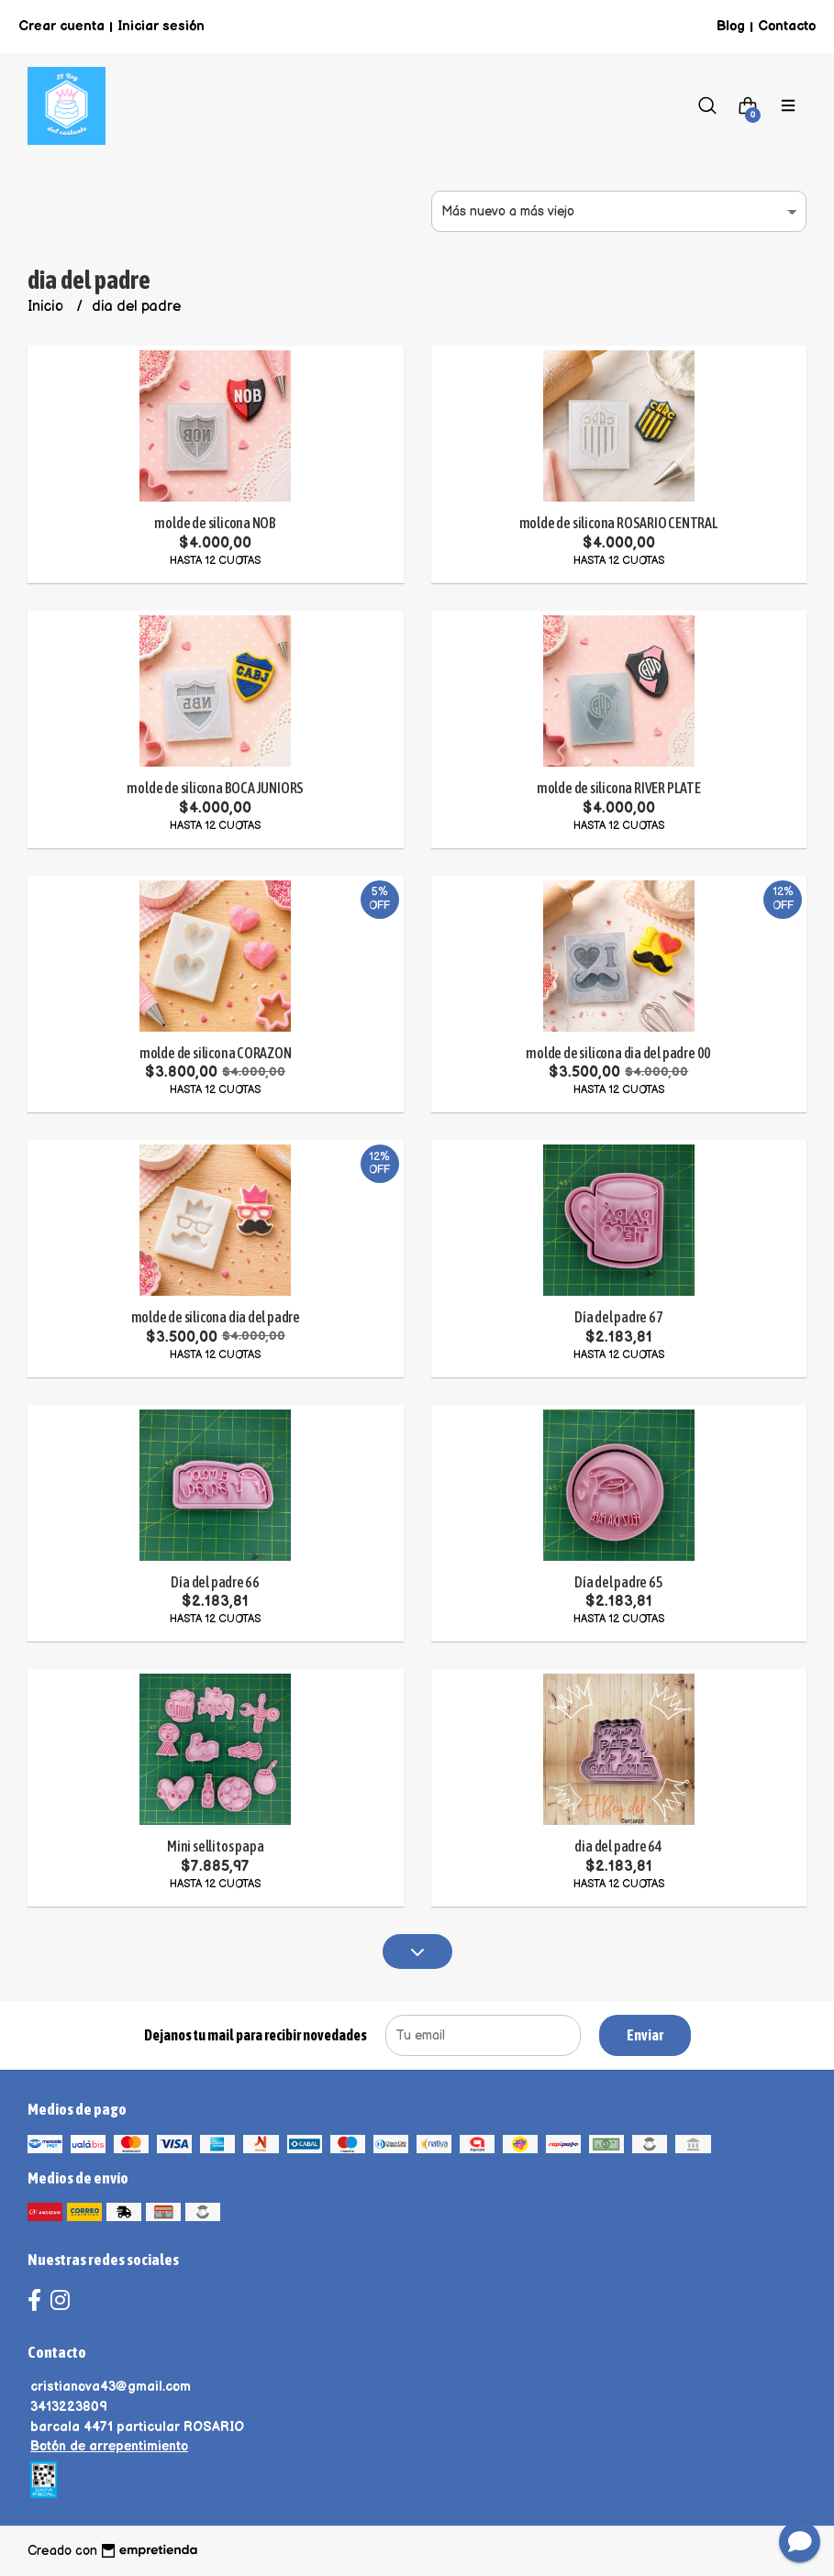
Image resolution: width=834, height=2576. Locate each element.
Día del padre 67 (618, 1317)
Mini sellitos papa (215, 1846)
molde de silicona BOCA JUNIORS (215, 787)
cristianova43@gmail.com (110, 2386)
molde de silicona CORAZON (215, 1053)
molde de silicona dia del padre (216, 1317)
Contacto (787, 26)
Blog (731, 26)
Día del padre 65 (618, 1582)
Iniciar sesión (161, 26)
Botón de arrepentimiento (109, 2446)
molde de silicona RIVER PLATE (619, 787)
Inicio (47, 306)
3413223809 (68, 2407)
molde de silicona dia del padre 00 (618, 1053)
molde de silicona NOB (215, 522)
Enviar (645, 2035)
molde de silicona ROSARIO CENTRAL (618, 522)
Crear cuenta (61, 26)
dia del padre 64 (618, 1846)
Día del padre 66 (215, 1582)
